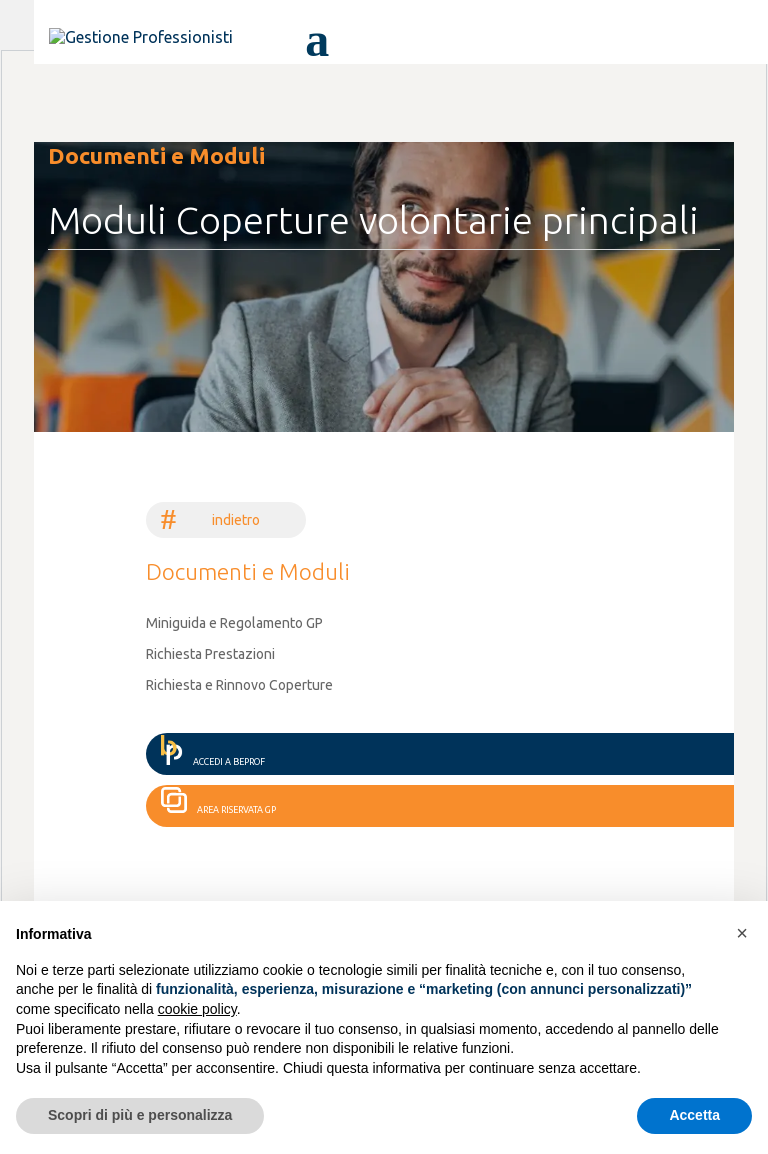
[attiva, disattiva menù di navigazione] (311, 38)
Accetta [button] (694, 1115)
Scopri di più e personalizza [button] (140, 1115)
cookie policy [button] (197, 1009)
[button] (742, 933)
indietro (236, 520)
